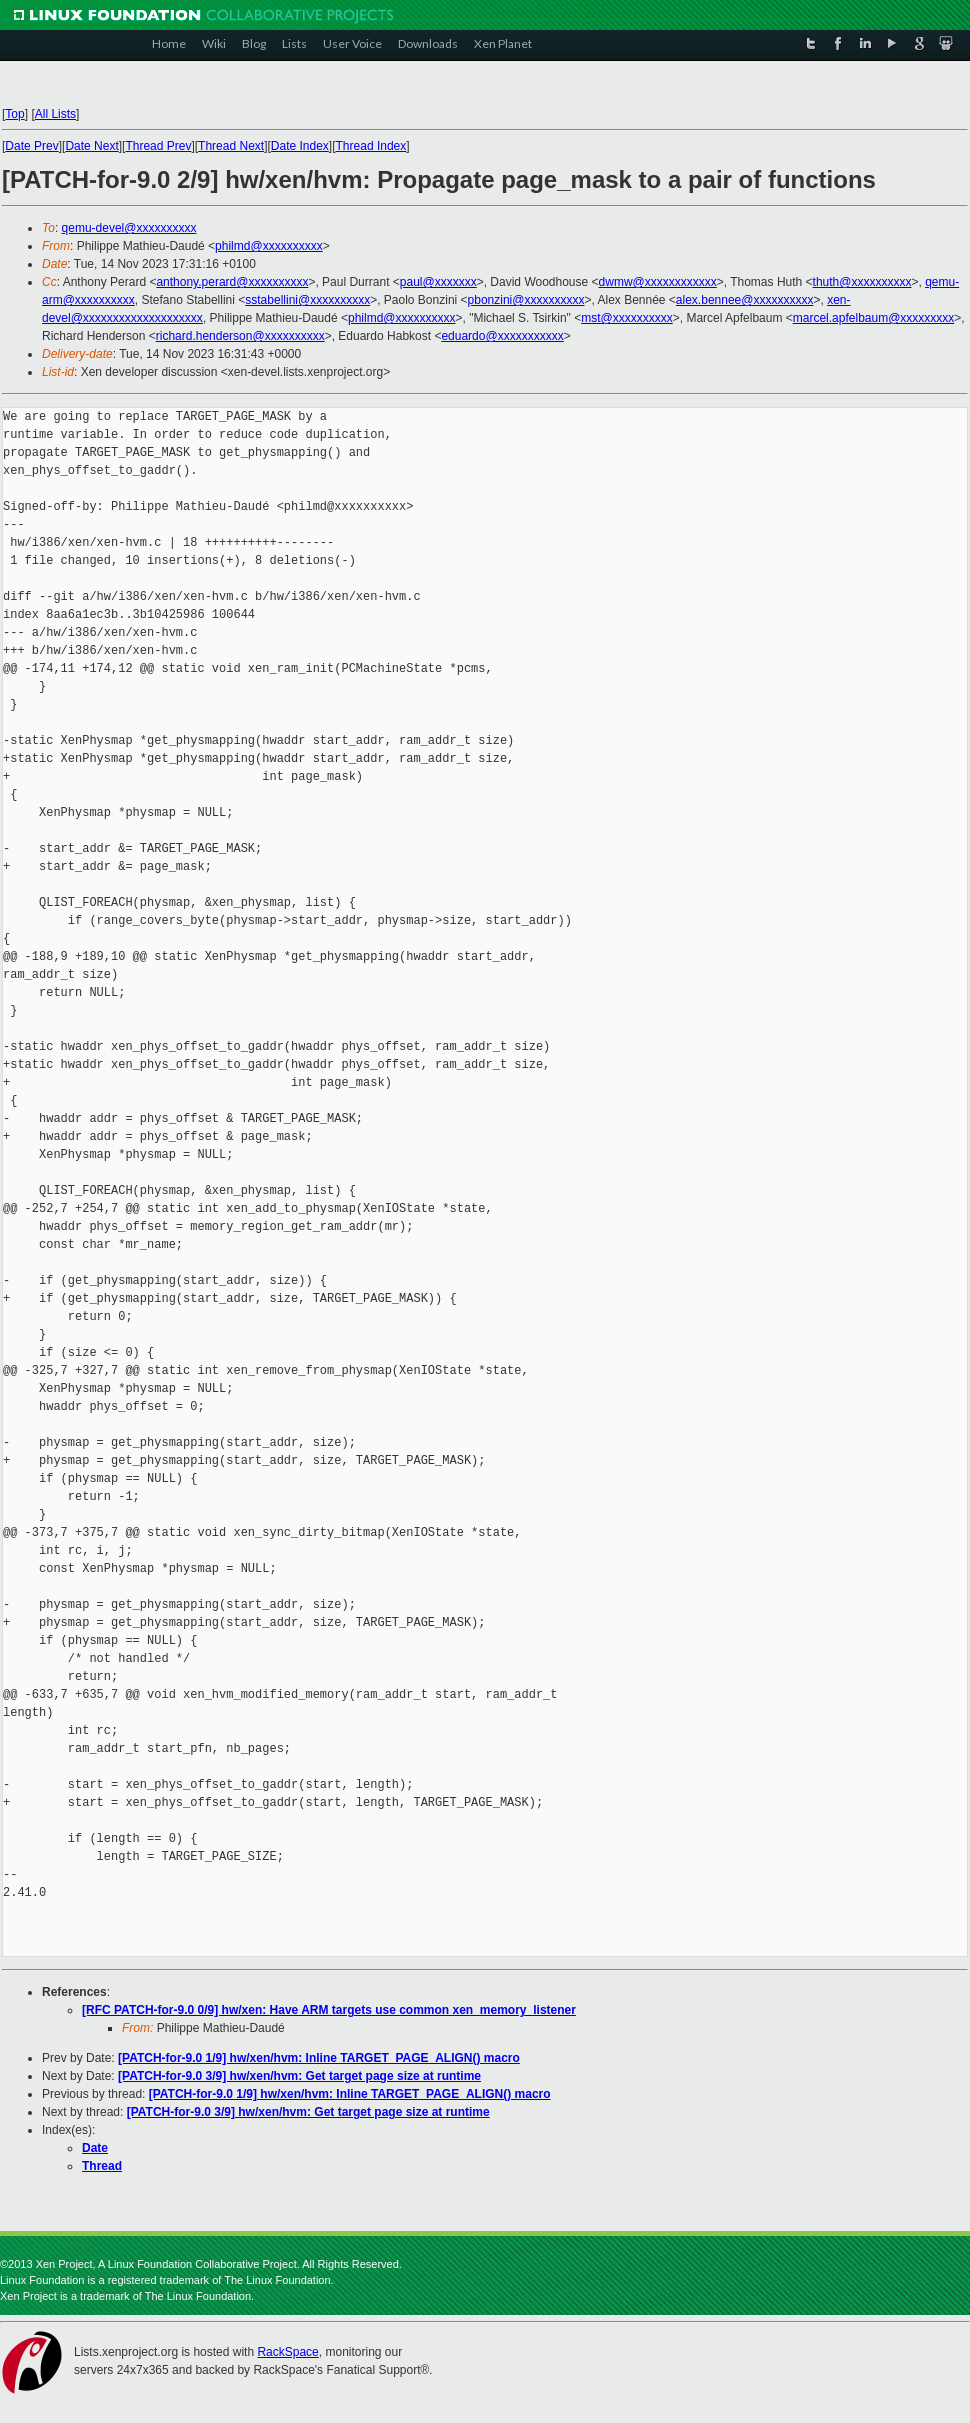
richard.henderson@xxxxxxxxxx (240, 336)
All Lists (55, 114)
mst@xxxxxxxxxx (627, 318)
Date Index (300, 146)
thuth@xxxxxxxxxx (862, 282)
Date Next (91, 146)
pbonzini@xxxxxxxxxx (526, 300)
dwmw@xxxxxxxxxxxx (658, 282)
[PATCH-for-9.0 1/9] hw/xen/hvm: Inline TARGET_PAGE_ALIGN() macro (319, 2058)
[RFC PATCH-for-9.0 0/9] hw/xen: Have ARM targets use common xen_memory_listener (329, 2010)
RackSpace (287, 2352)
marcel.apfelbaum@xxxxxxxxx (874, 318)
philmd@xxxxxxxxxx (269, 246)
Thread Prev (158, 146)
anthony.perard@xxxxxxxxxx (232, 282)
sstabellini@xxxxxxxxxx (307, 300)
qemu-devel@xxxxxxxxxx (129, 228)
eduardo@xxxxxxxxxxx (502, 336)
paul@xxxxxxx (438, 282)
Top (14, 114)
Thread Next (231, 146)
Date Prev (31, 146)
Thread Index (371, 146)
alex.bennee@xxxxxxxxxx (745, 300)
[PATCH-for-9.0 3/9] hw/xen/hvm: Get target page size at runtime (299, 2076)
